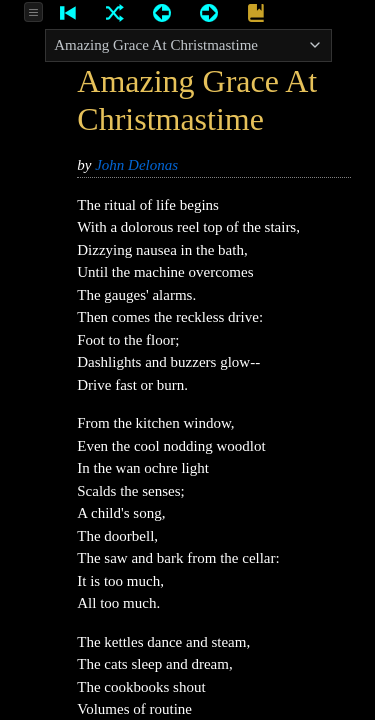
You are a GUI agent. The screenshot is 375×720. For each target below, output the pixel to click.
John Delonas (136, 165)
